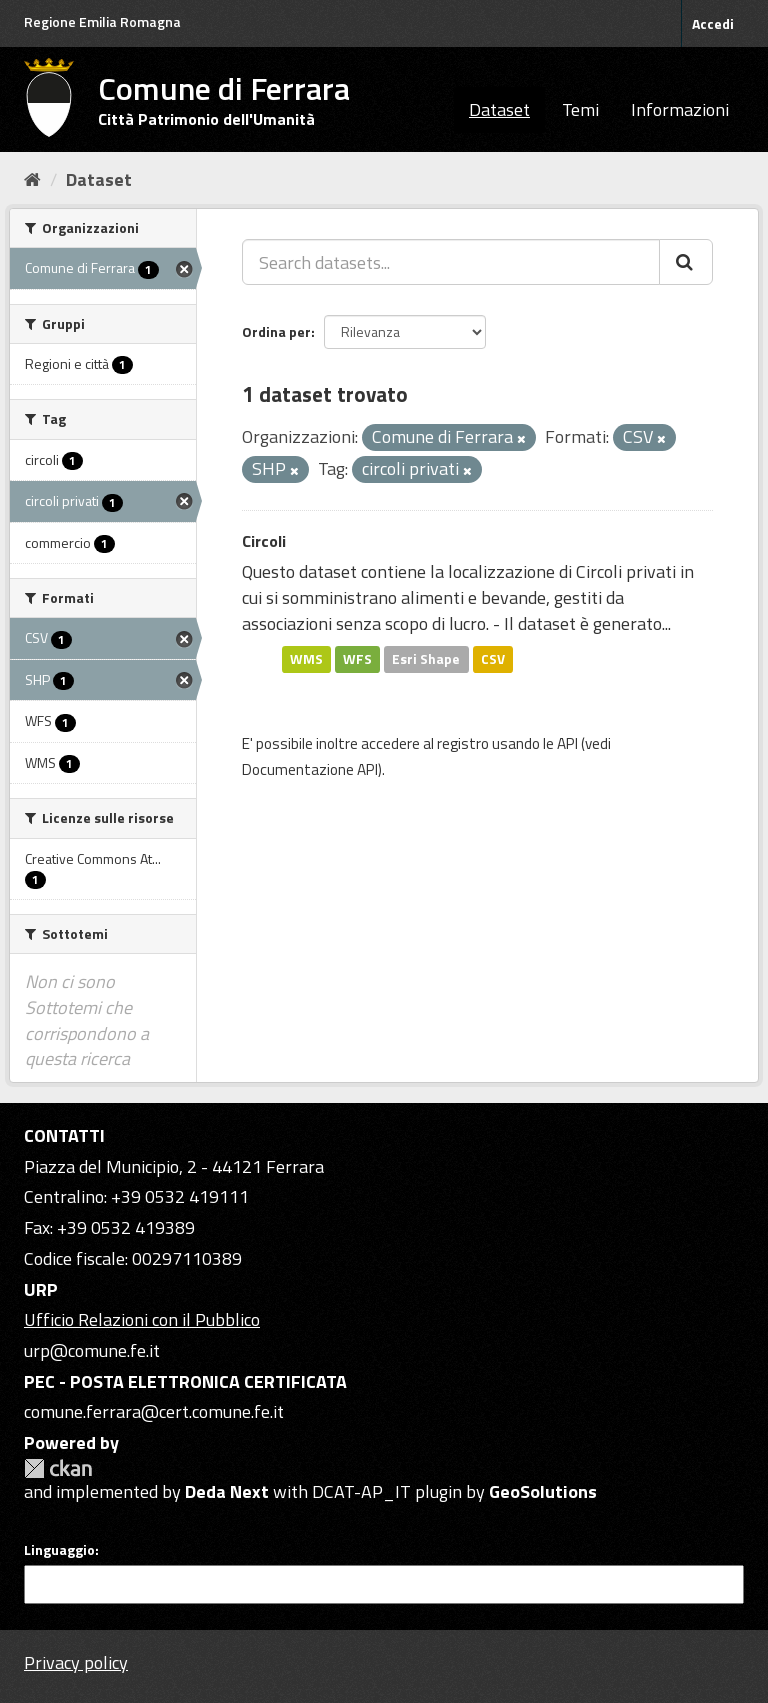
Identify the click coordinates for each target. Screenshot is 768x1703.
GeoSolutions (543, 1491)
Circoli (264, 541)
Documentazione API (310, 769)
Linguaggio (59, 1550)
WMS (306, 659)
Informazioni (680, 109)
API (567, 743)
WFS (357, 659)
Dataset (499, 109)
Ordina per (276, 331)
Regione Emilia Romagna (102, 21)
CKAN (58, 1468)
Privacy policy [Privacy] (76, 1662)
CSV (493, 659)
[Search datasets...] (451, 262)
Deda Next (227, 1491)
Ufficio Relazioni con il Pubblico (142, 1319)
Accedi (713, 23)
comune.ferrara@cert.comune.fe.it (154, 1411)
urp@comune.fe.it (92, 1350)
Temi (580, 109)
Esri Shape (426, 659)
